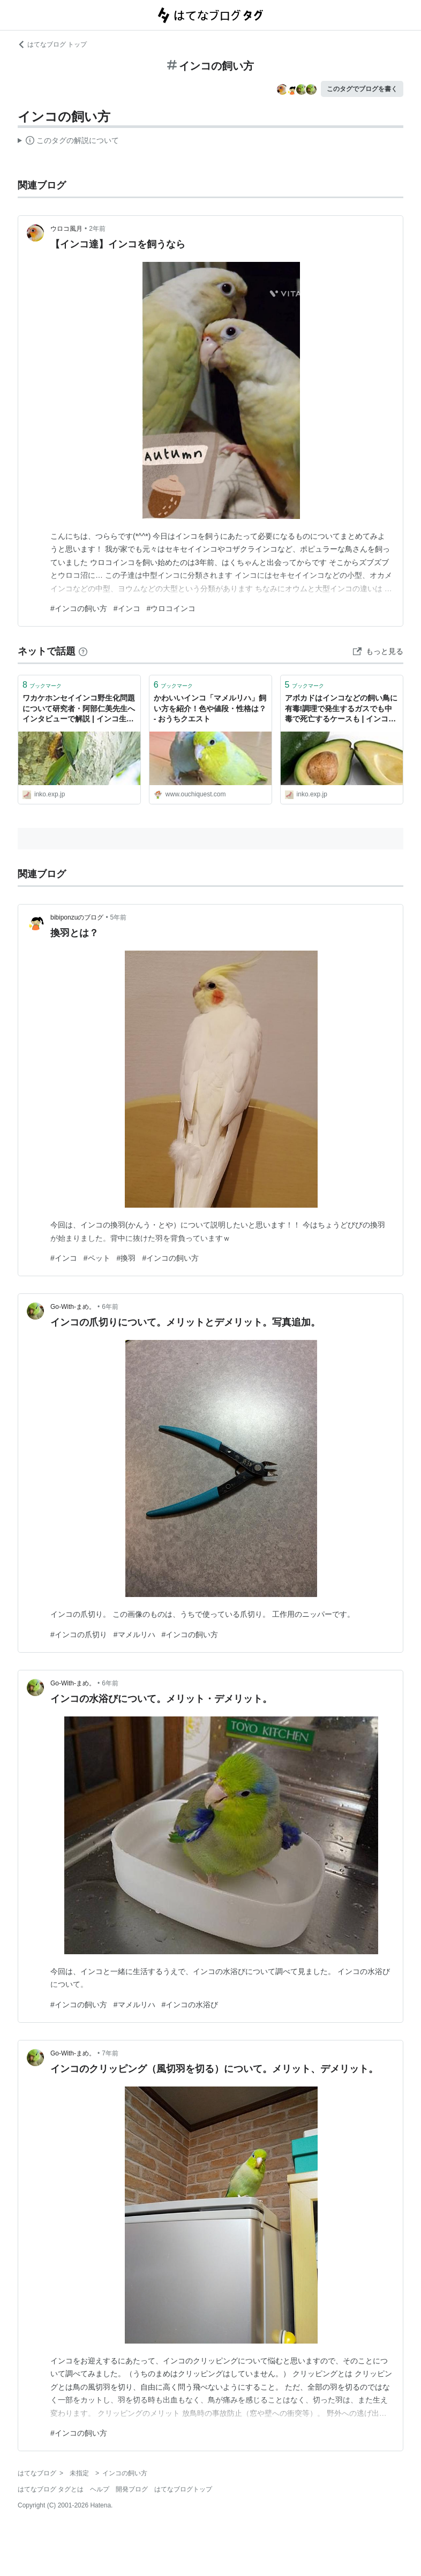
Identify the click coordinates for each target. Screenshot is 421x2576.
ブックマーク (42, 684)
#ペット (97, 1258)
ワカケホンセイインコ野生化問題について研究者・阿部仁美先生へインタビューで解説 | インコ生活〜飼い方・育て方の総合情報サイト (78, 709)
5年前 (118, 917)
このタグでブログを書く (362, 89)
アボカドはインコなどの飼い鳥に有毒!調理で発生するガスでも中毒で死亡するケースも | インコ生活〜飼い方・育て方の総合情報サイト (341, 709)
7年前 (110, 2053)
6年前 (110, 1306)
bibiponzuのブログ (76, 917)
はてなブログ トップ (52, 44)
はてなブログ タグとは (51, 2489)
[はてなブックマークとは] (83, 651)
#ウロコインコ (171, 608)
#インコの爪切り (78, 1634)
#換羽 (126, 1258)
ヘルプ (99, 2489)
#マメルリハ (134, 1634)
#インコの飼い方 (78, 608)
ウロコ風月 (66, 228)
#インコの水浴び (190, 2004)
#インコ (127, 608)
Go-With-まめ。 (72, 1306)
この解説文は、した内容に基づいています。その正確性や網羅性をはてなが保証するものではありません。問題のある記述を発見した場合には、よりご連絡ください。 (68, 141)
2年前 (97, 228)
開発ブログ (132, 2489)
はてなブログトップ (183, 2489)
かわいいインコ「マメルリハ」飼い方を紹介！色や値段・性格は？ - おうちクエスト (210, 708)
